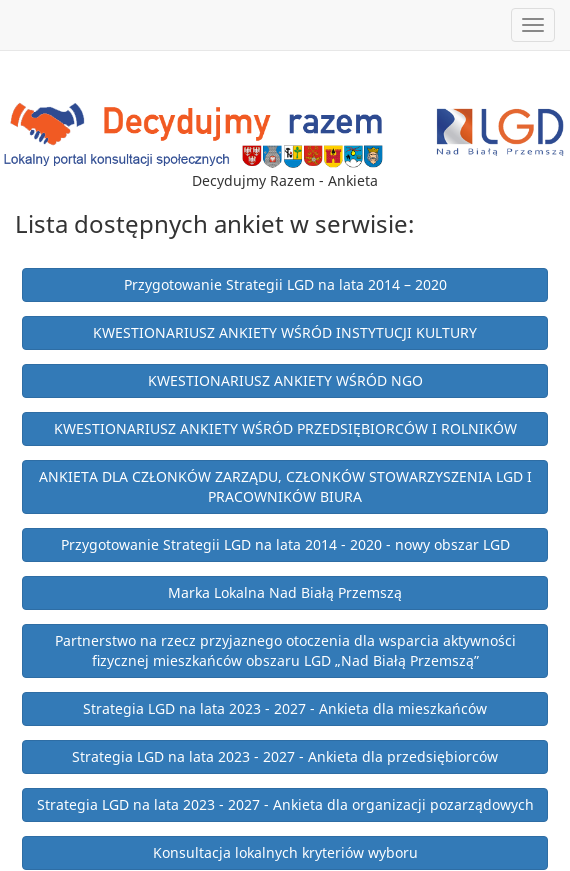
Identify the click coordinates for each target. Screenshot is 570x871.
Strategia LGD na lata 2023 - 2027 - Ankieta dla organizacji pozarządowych (285, 804)
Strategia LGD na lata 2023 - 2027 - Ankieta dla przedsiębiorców (285, 756)
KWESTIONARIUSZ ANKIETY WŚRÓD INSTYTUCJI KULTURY (285, 332)
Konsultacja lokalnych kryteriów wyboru (285, 852)
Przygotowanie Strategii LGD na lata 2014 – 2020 (285, 284)
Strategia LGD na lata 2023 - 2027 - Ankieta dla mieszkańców (285, 708)
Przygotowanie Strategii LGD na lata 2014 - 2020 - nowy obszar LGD (285, 544)
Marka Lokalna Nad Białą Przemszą (285, 592)
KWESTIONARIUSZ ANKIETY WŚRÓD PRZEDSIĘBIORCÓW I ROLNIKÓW (285, 428)
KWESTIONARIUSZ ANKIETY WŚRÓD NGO (285, 380)
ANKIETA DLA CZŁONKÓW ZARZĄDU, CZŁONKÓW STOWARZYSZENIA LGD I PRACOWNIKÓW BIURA (285, 486)
